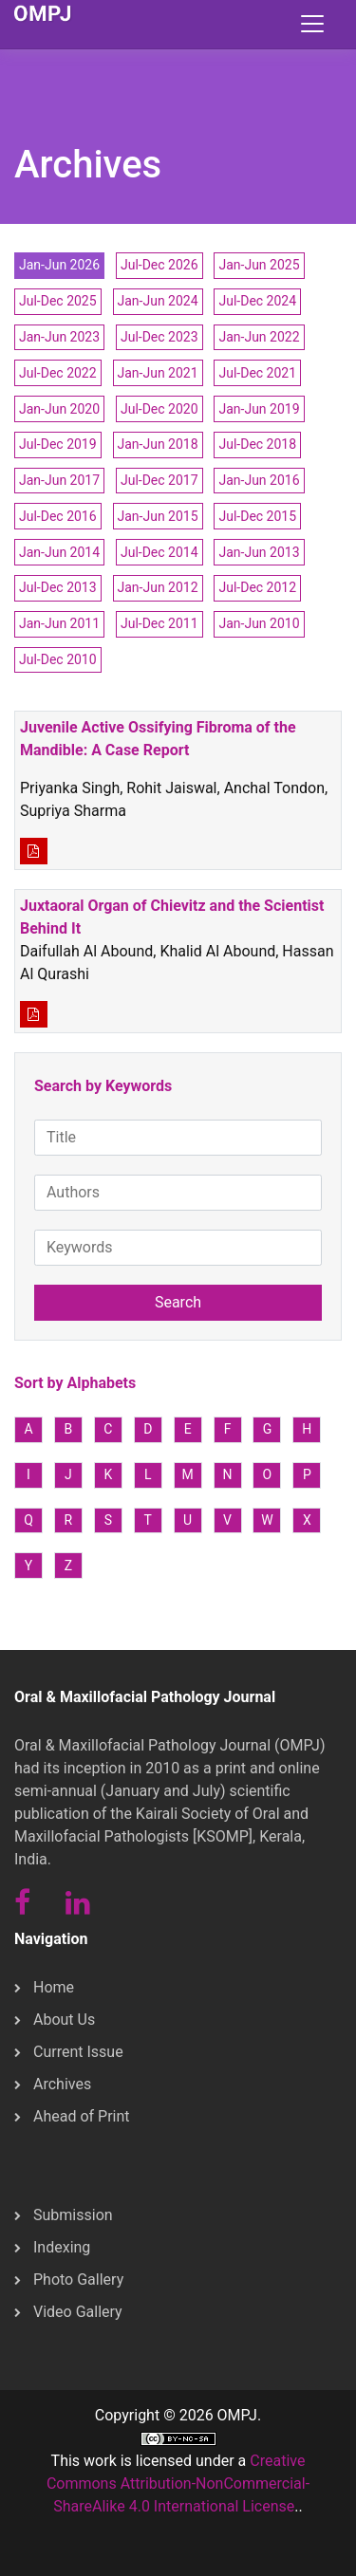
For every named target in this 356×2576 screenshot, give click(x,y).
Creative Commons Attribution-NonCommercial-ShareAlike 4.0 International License (178, 2483)
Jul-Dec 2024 (257, 300)
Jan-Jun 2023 (59, 336)
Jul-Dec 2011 (159, 623)
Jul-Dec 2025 (58, 300)
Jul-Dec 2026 (159, 264)
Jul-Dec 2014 (159, 552)
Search (178, 1302)
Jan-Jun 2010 (258, 623)
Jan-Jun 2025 (258, 264)
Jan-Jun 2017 (59, 480)
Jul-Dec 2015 (257, 516)
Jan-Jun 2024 (158, 300)
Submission (73, 2215)
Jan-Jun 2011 (59, 623)
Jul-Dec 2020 (159, 409)
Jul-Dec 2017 (159, 480)
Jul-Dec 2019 (58, 444)
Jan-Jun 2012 (158, 587)
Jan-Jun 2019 (258, 409)
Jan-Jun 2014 (59, 552)
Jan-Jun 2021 (158, 372)
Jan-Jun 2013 (258, 552)
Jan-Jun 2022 (258, 336)
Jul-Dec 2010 (58, 659)
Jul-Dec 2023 (159, 336)
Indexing (61, 2247)
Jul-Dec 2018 (257, 444)
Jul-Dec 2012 (257, 587)
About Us (64, 2020)
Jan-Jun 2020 (59, 409)
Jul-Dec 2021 (257, 372)
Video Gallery (77, 2312)
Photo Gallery (78, 2279)
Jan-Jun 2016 (258, 480)
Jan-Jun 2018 (158, 444)
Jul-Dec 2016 (58, 516)
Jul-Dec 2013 (58, 587)
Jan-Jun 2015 (158, 516)
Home (53, 1987)
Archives (62, 2084)
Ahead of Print (81, 2116)
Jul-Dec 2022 (58, 372)
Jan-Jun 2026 (59, 264)
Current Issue (78, 2052)
